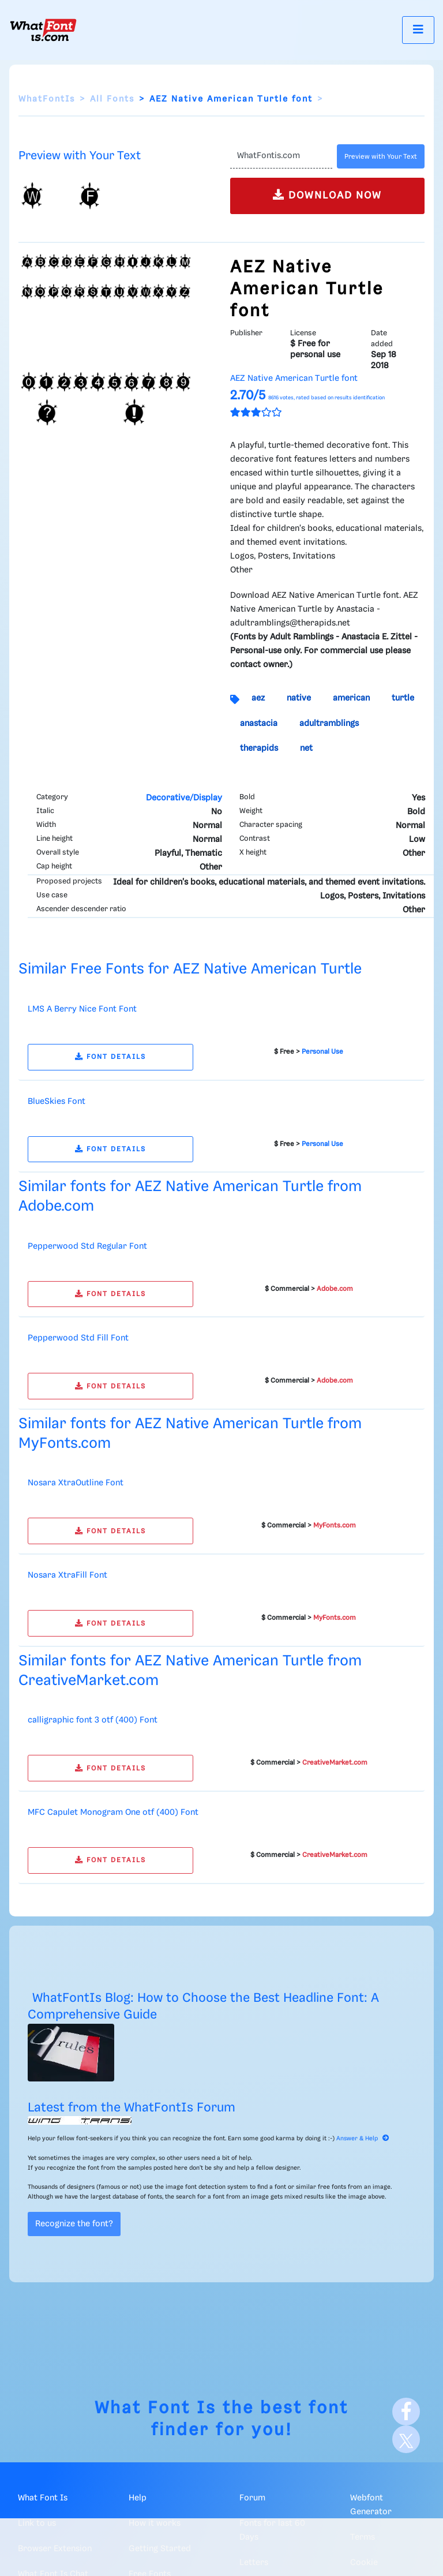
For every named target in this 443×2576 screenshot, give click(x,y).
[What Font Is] (43, 30)
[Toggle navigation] (418, 29)
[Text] (281, 156)
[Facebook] (406, 2411)
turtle (403, 698)
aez (258, 698)
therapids (259, 748)
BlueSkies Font (56, 1101)
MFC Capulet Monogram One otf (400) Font (113, 1812)
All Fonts (112, 99)
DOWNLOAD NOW (327, 195)
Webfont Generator (371, 2505)
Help (138, 2498)
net (306, 748)
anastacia (258, 723)
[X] (406, 2439)
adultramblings (329, 723)
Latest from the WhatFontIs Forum (131, 2107)
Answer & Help (362, 2138)
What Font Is (155, 2408)
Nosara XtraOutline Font (75, 1483)
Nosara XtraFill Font (67, 1575)
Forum (252, 2498)
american (351, 698)
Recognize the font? (74, 2224)
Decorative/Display (184, 798)
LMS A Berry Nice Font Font (82, 1009)
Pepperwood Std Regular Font (87, 1246)
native (299, 698)
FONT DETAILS (110, 1057)
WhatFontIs (46, 99)
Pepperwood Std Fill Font (78, 1338)
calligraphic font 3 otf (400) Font (92, 1720)
